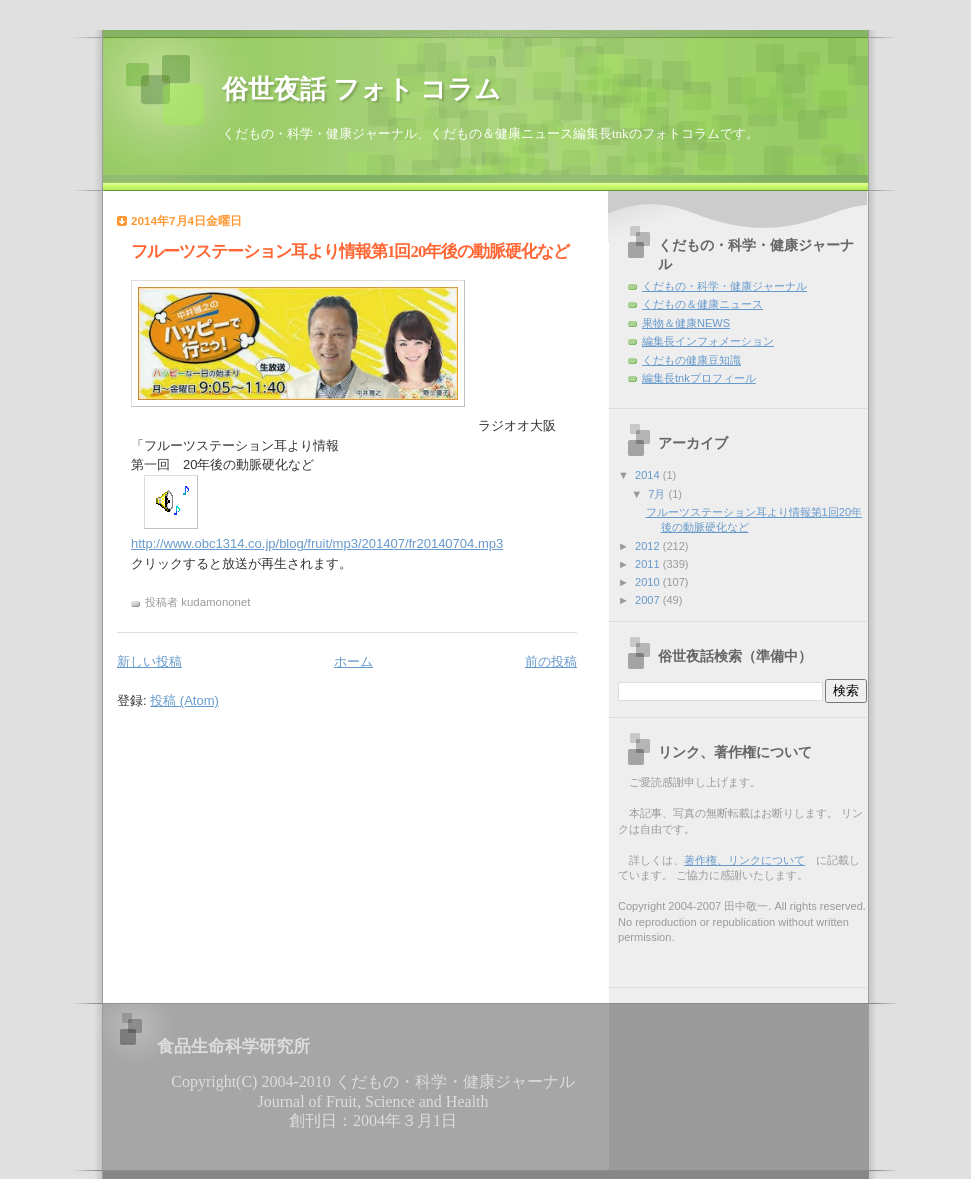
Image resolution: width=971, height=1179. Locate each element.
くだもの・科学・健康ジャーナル (724, 286)
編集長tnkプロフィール (699, 378)
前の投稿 (551, 661)
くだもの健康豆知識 (691, 360)
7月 (658, 494)
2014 (649, 475)
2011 (649, 564)
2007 (649, 600)
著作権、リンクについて (744, 860)
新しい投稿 (149, 661)
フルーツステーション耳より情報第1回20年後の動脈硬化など (350, 251)
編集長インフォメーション (708, 341)
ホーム (353, 661)
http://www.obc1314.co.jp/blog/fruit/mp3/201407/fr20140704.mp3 (317, 543)
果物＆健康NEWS (686, 323)
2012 (649, 546)
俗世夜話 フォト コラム (361, 89)
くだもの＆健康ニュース (702, 304)
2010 (649, 582)
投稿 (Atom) (184, 700)
